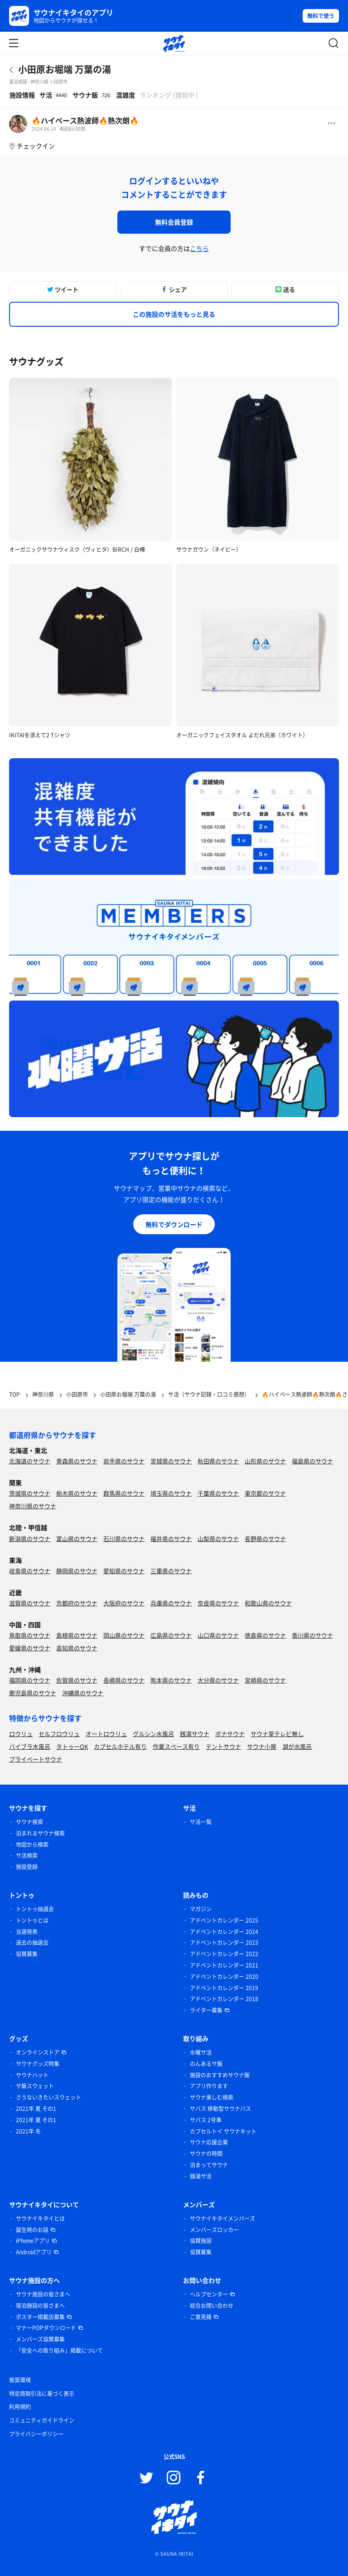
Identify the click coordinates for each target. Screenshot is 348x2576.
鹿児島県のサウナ (32, 1692)
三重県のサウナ (171, 1570)
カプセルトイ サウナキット (223, 2131)
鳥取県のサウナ (29, 1635)
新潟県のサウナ (29, 1538)
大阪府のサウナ (124, 1603)
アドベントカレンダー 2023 (224, 1942)
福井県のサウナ (171, 1538)
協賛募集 (27, 1954)
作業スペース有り (176, 1746)
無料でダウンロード (174, 1224)
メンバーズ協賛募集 (40, 2339)
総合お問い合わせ (211, 2305)
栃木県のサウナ (76, 1493)
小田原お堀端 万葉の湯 (64, 69)
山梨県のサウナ (218, 1538)
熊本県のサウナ (171, 1680)
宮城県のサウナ (171, 1461)
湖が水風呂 (297, 1746)
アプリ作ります (209, 2086)
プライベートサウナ (35, 1759)
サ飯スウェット (35, 2086)
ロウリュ (21, 1733)
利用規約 (20, 2407)
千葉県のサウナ (218, 1493)
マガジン (201, 1909)
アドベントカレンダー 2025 (224, 1920)
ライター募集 (206, 2010)
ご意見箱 (201, 2317)
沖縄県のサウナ (82, 1692)
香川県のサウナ (312, 1635)
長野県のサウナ (265, 1538)
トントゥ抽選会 (35, 1909)
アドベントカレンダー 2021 (224, 1965)
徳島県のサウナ (265, 1635)
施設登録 (27, 1867)
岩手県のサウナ (124, 1461)
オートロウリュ (106, 1733)
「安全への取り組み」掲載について (59, 2350)
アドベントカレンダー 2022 (224, 1954)
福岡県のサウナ (29, 1680)
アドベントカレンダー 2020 (224, 1976)
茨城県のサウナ (29, 1493)
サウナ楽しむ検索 (211, 2097)
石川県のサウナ (124, 1538)
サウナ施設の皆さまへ (43, 2294)
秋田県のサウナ (218, 1461)
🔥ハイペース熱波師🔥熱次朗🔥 (85, 120)
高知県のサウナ (76, 1648)
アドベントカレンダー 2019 (224, 1988)
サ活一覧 (201, 1822)
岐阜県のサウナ (29, 1570)
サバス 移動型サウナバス (220, 2109)
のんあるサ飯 (206, 2064)
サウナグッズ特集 (37, 2064)
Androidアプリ (34, 2252)
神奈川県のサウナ (32, 1505)
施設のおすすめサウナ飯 (220, 2075)
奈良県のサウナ (218, 1603)
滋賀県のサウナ (29, 1603)
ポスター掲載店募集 (40, 2317)
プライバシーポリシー (36, 2434)
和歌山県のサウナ (268, 1603)
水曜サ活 (201, 2052)
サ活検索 (27, 1855)
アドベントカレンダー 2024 (224, 1932)
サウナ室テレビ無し (277, 1733)
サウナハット (32, 2075)
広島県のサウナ (171, 1635)
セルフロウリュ (59, 1733)
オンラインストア (37, 2052)
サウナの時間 (206, 2153)
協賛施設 (201, 2241)
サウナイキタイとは (40, 2218)
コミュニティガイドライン (41, 2420)
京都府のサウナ (76, 1603)
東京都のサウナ (265, 1493)
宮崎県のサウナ (265, 1680)
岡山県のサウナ (124, 1635)
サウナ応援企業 (209, 2142)
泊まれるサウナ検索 (40, 1833)
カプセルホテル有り (120, 1746)
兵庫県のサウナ (171, 1603)
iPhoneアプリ (33, 2241)
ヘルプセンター (209, 2294)
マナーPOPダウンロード (46, 2328)
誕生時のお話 (32, 2230)
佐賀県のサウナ (76, 1680)
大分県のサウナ (218, 1680)
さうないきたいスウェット (48, 2097)
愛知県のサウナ (124, 1570)
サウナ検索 (29, 1822)
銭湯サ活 (201, 2176)
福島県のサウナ (312, 1461)
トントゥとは (32, 1920)
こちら (199, 248)
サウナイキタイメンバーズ (222, 2218)
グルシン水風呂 (153, 1733)
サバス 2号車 (206, 2120)
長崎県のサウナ (124, 1680)
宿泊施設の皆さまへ (40, 2305)
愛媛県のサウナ (29, 1648)
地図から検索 (32, 1844)
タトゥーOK (72, 1746)
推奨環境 (20, 2380)
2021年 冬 (28, 2131)
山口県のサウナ (218, 1635)
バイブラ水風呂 (29, 1746)
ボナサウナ (230, 1733)
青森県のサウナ (76, 1461)
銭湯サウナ (194, 1733)
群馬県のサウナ (124, 1493)
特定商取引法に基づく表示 (41, 2394)
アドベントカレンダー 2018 (224, 1999)
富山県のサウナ (76, 1538)
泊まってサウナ (209, 2165)
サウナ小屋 (261, 1746)
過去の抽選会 (32, 1942)
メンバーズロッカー (214, 2230)
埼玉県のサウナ (171, 1493)
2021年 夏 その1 (36, 2109)
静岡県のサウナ (76, 1570)
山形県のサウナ (265, 1461)
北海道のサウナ (29, 1461)
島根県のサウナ (76, 1635)
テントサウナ (223, 1746)
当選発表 (27, 1932)
